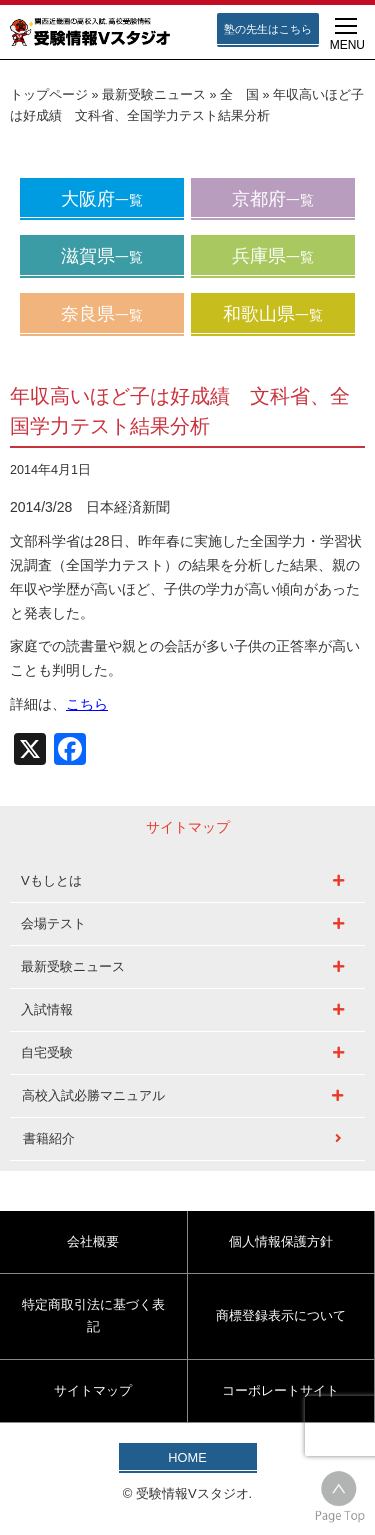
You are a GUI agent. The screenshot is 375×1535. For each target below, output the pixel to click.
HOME (187, 1457)
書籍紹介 (49, 1138)
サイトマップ (93, 1390)
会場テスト (53, 923)
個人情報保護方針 (281, 1241)
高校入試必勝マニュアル (93, 1095)
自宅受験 (47, 1052)
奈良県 (102, 314)
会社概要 (93, 1241)
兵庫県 (273, 256)
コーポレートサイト (280, 1390)
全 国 (239, 95)
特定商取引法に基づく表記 (93, 1315)
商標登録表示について (281, 1315)
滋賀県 (102, 256)
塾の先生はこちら (268, 29)
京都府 (273, 199)
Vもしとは (51, 880)
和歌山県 (273, 314)
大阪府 (102, 199)
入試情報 (47, 1009)
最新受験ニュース (154, 95)
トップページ (49, 95)
